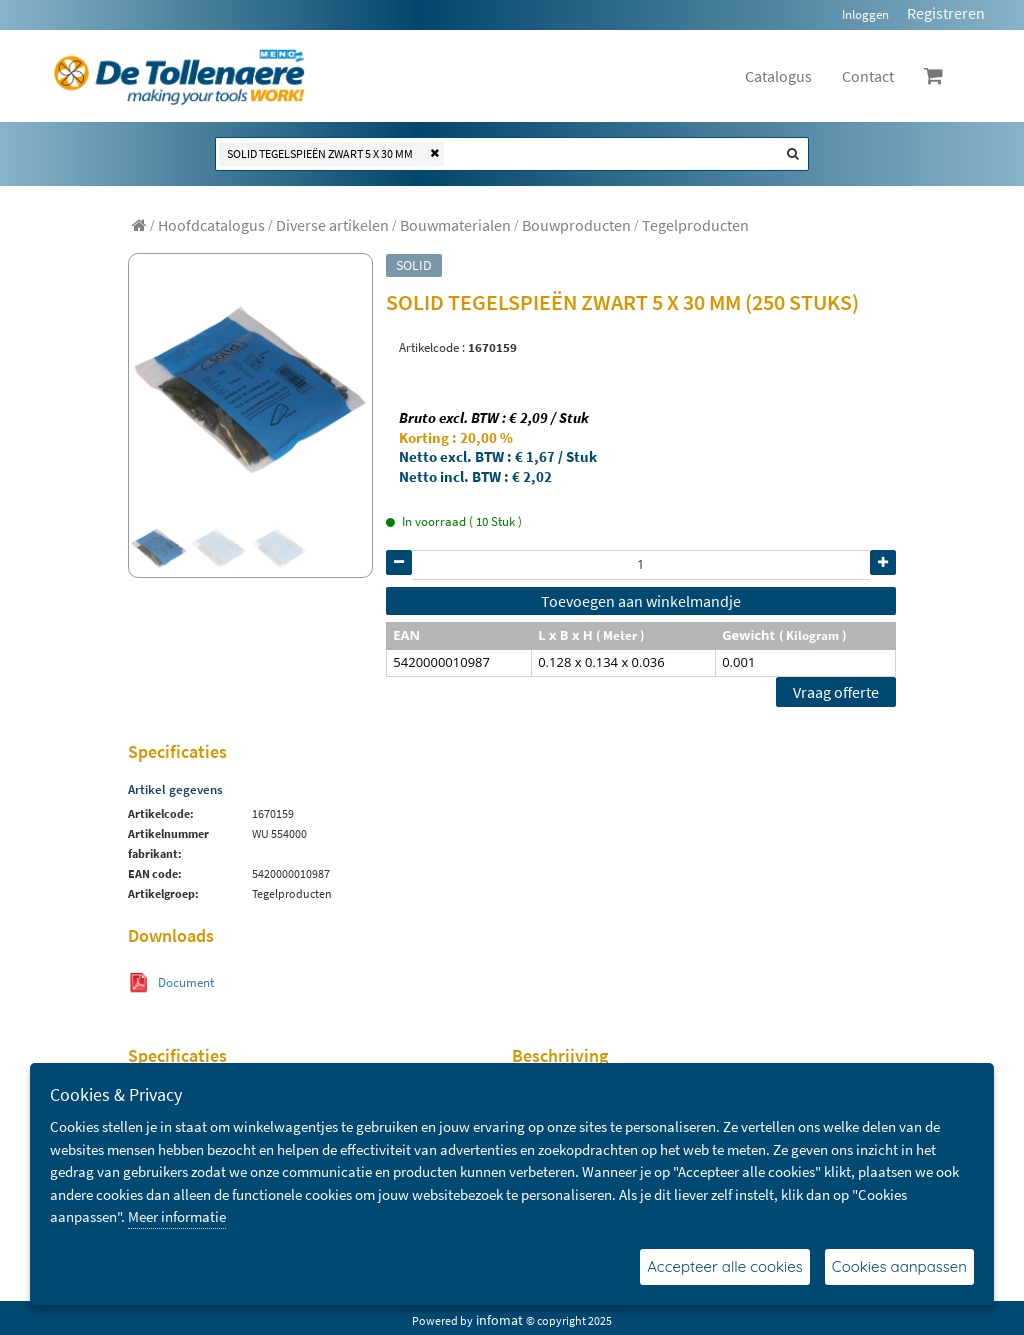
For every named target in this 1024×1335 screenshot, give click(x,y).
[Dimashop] (179, 76)
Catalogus (778, 76)
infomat (499, 1320)
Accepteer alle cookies (725, 1266)
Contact (868, 76)
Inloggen (865, 14)
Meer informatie (177, 1216)
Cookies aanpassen (899, 1266)
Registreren (946, 13)
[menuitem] (211, 225)
